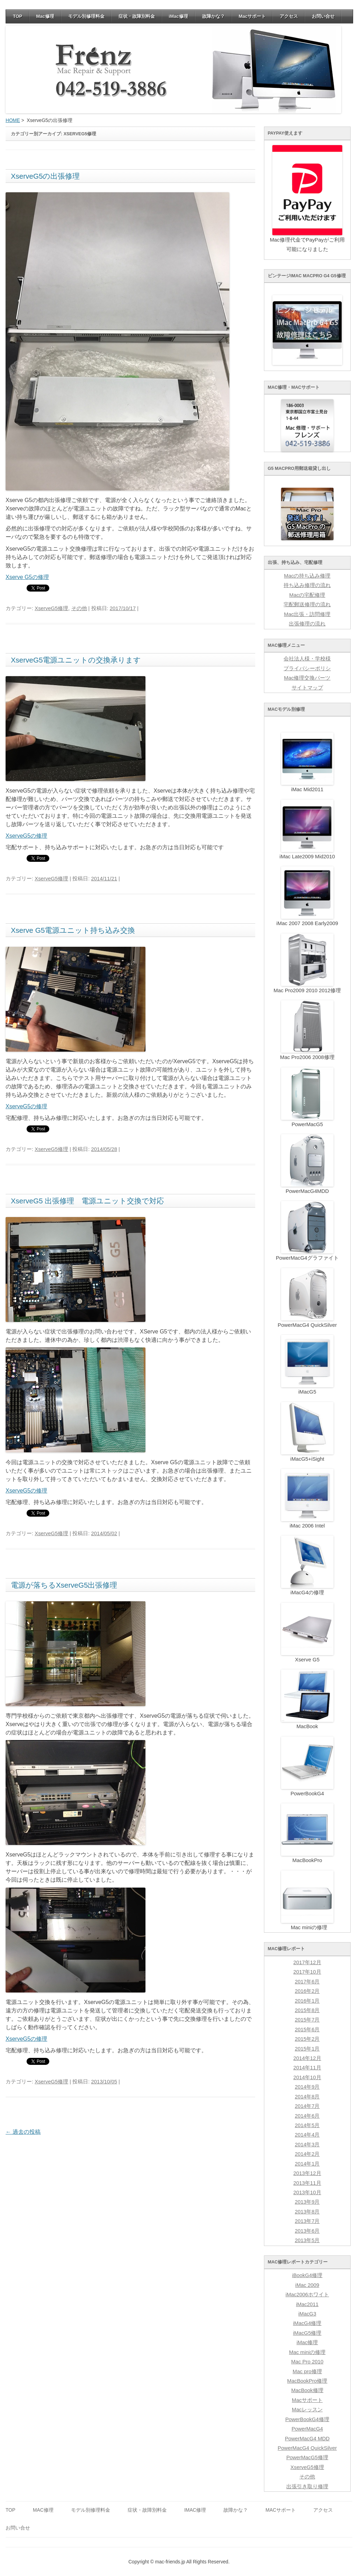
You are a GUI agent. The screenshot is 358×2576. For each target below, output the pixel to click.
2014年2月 (307, 2154)
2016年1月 (307, 2001)
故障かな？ (213, 16)
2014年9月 (307, 2087)
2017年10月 (307, 1972)
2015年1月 (307, 2049)
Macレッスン (307, 2409)
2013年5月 (307, 2240)
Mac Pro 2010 (307, 2361)
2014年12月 (307, 2058)
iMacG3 (307, 2314)
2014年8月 (307, 2096)
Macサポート (252, 16)
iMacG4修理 (307, 2323)
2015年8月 (307, 2010)
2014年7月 (307, 2106)
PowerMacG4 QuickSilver (307, 2448)
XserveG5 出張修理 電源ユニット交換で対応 (87, 1201)
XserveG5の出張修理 (45, 176)
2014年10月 (307, 2077)
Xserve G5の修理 (27, 577)
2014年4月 (307, 2135)
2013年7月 (307, 2221)
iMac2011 (307, 2304)
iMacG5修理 (307, 2333)
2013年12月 (307, 2173)
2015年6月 (307, 2029)
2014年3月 (307, 2144)
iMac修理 (178, 16)
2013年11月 (307, 2183)
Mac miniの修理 (307, 2352)
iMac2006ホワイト (307, 2294)
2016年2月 (307, 1991)
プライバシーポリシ (307, 668)
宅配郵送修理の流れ (307, 604)
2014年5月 (307, 2125)
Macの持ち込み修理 (307, 576)
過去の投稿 (23, 2132)
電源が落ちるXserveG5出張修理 (64, 1585)
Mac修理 (45, 16)
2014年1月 (307, 2164)
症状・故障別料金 (137, 16)
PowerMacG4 (307, 2429)
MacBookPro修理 (307, 2381)
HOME (13, 120)
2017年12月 (307, 1962)
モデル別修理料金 (86, 16)
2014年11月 (307, 2067)
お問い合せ (323, 16)
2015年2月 (307, 2039)
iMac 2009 (307, 2285)
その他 (79, 608)
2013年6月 (307, 2231)
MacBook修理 (307, 2390)
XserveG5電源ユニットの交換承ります (76, 660)
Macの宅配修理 (307, 595)
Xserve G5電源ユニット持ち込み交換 (73, 930)
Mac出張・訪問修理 (307, 614)
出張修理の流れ (307, 624)
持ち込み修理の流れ (307, 585)
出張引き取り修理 (307, 2486)
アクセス (289, 16)
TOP (17, 16)
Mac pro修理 (307, 2371)
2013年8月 (307, 2211)
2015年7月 (307, 2020)
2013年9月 (307, 2202)
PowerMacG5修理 (307, 2457)
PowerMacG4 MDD (307, 2438)
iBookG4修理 (307, 2275)
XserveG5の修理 (26, 836)
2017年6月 (307, 1981)
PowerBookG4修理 (307, 2419)
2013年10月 (307, 2192)
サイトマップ (307, 687)
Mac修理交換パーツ (307, 678)
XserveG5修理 (51, 608)
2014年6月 (307, 2116)
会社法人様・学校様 (307, 658)
